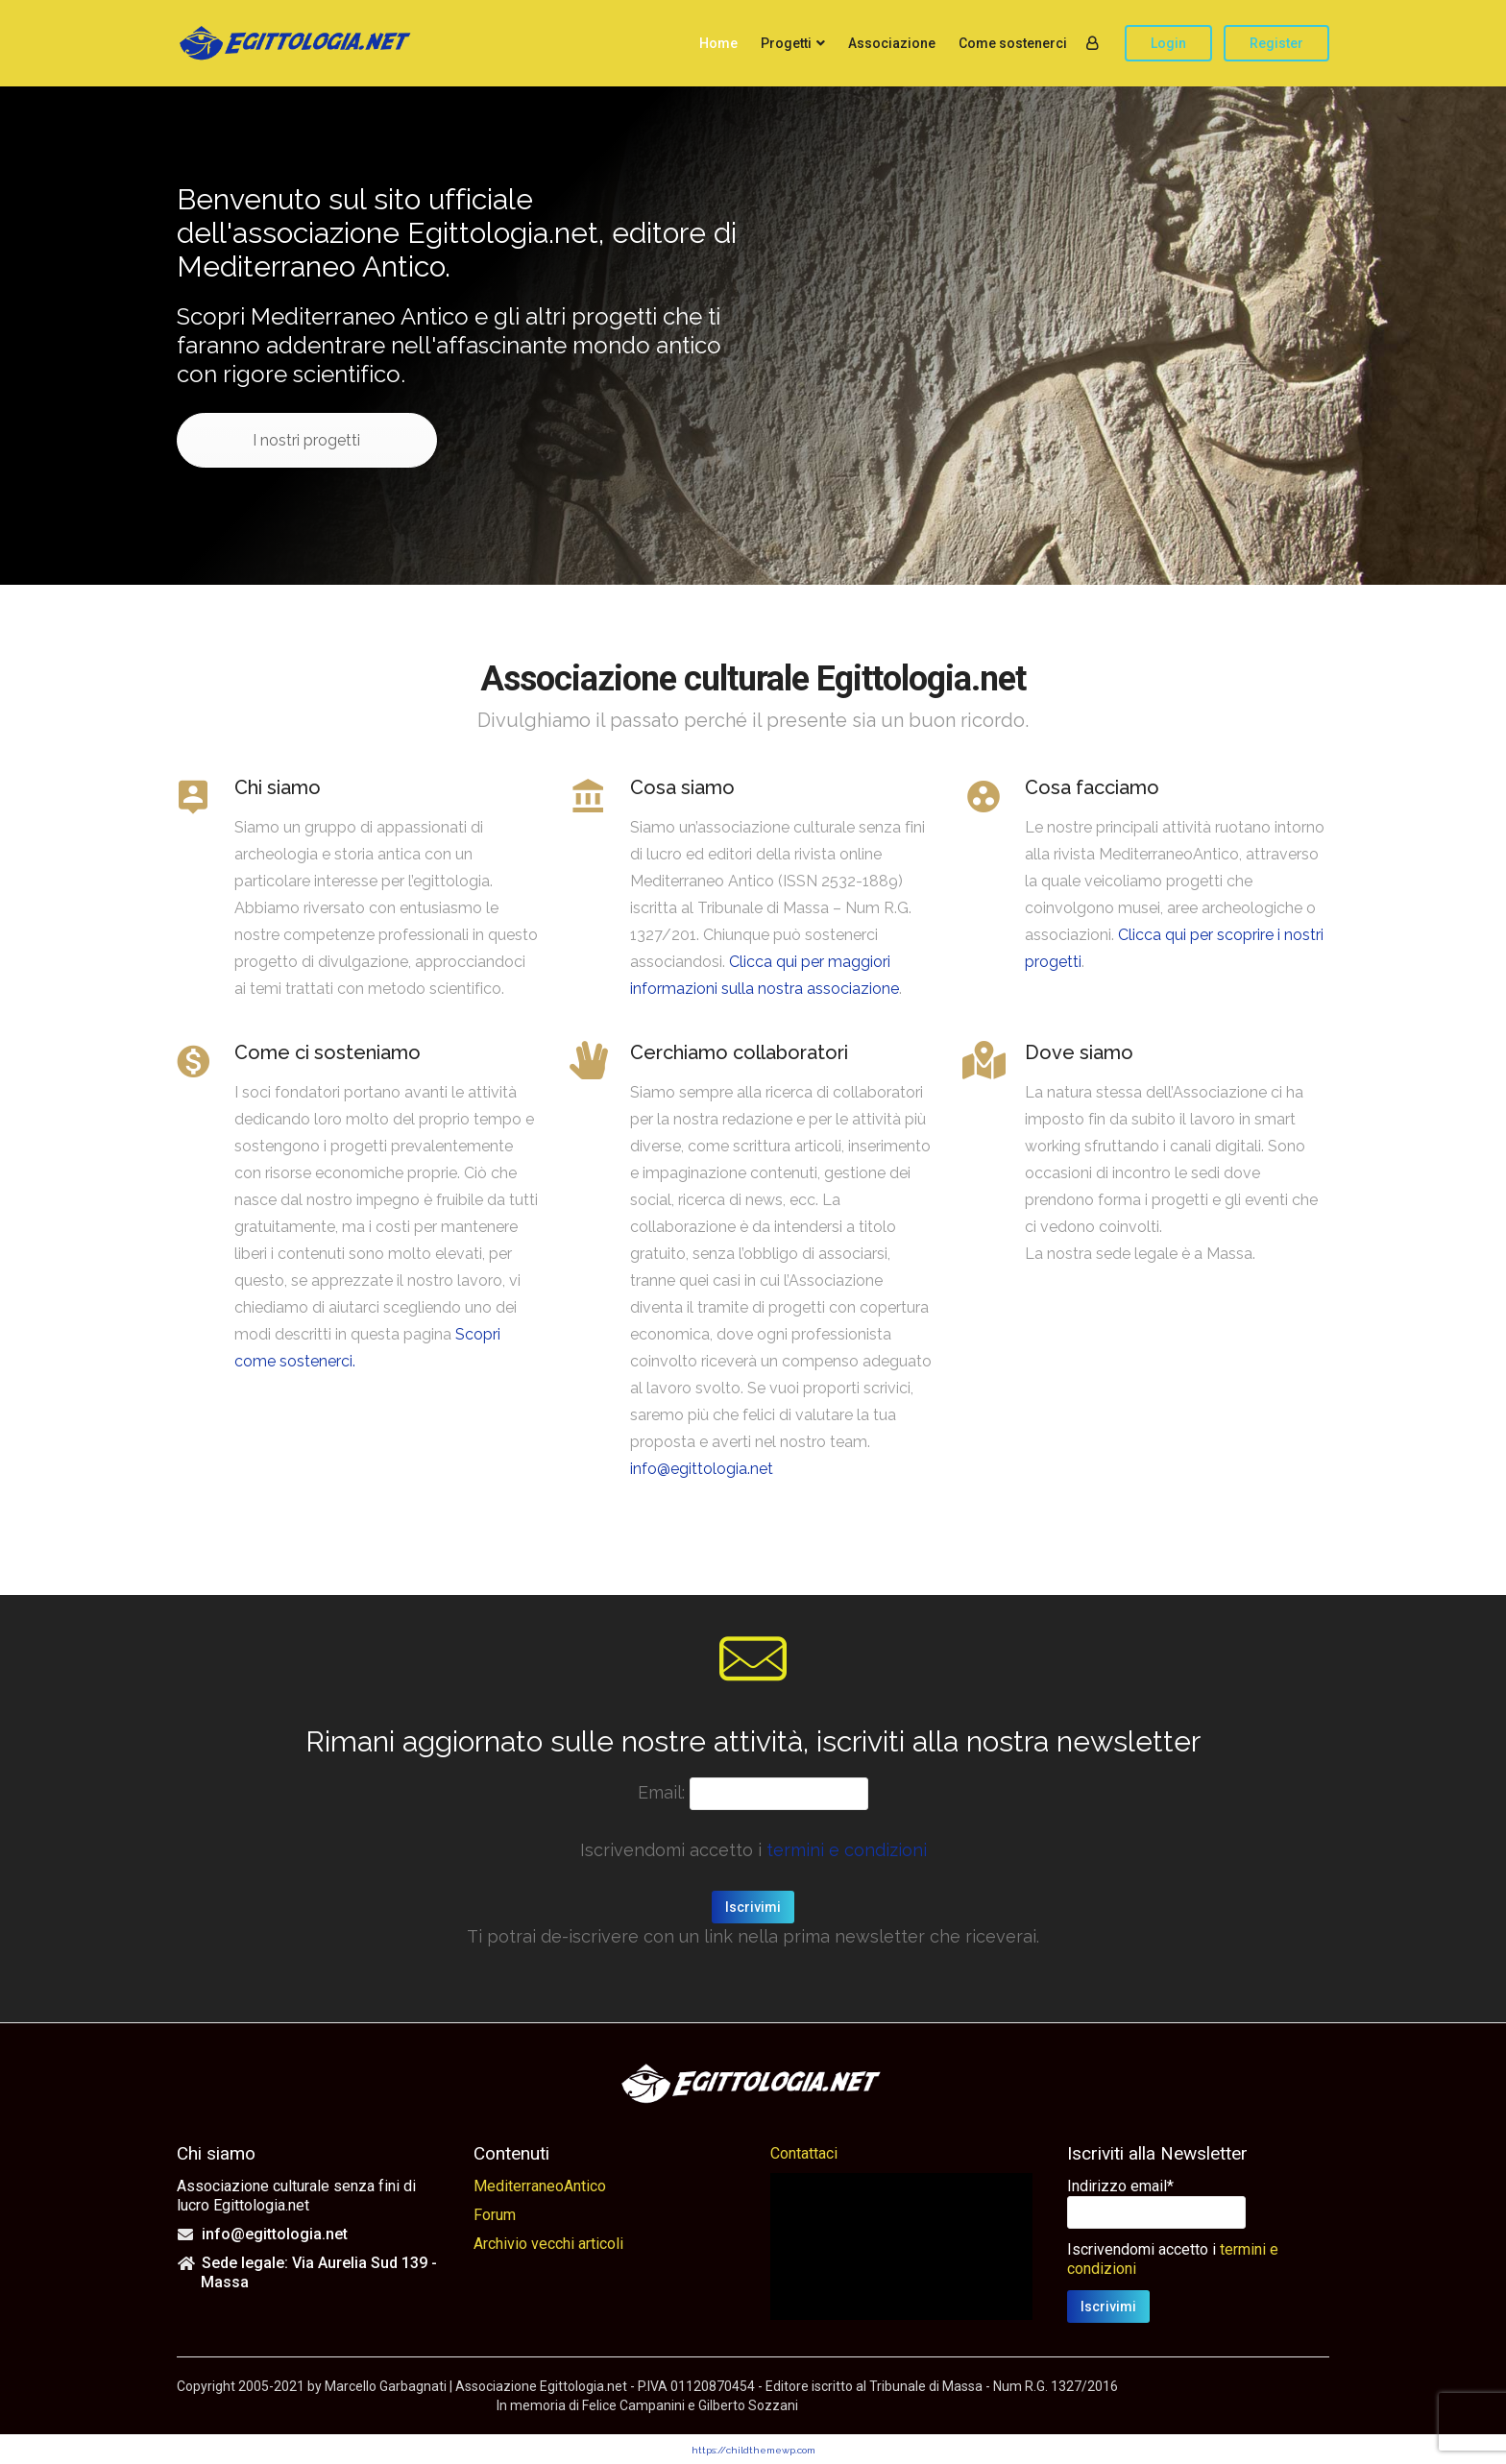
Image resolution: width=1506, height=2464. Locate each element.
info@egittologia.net (701, 1469)
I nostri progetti (308, 440)
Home (718, 43)
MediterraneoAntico (540, 2186)
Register (1276, 43)
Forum (495, 2215)
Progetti (786, 43)
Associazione (891, 43)
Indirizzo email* (1120, 2186)
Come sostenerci (1013, 43)
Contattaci (804, 2153)
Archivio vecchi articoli (548, 2244)
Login (1168, 43)
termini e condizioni (846, 1850)
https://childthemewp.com (753, 2450)
